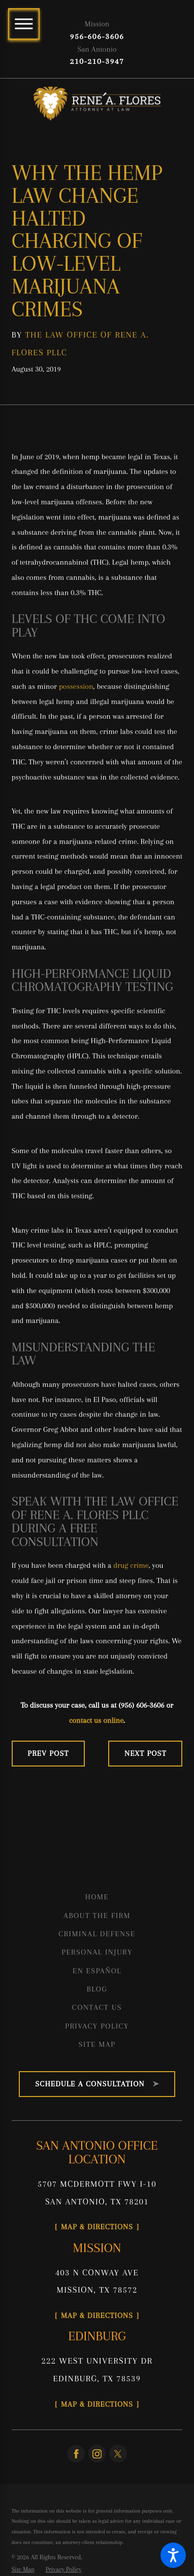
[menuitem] (97, 1897)
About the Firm (97, 1915)
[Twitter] (118, 2453)
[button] (173, 2555)
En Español (97, 1970)
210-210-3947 (97, 61)
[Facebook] (76, 2453)
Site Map (97, 2044)
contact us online (96, 1720)
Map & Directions (97, 2226)
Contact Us (97, 2007)
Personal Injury (97, 1952)
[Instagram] (97, 2453)
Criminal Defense (96, 1933)
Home (97, 1896)
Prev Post (48, 1753)
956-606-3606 (97, 36)
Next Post (145, 1753)
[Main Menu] (24, 24)
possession (76, 686)
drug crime (130, 1565)
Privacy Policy (97, 2026)
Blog (97, 1989)
